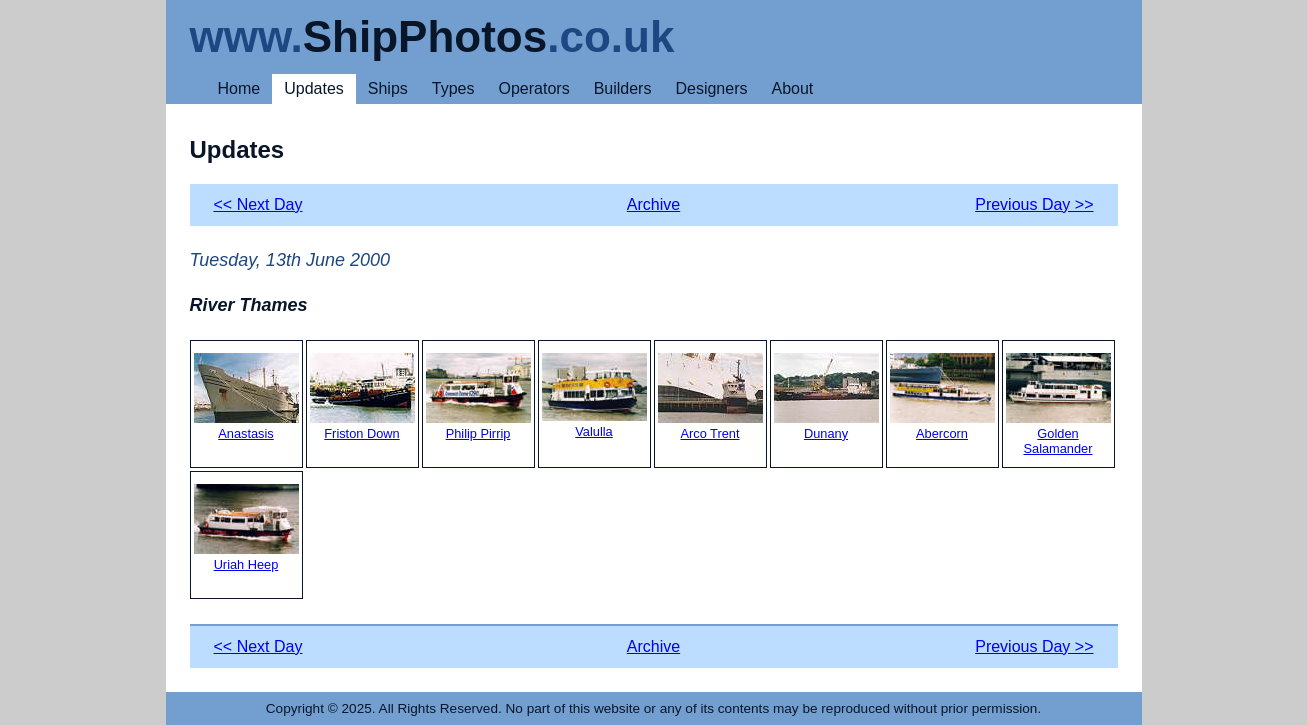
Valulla (594, 396)
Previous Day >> (1034, 204)
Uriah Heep (246, 528)
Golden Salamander (1058, 404)
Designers (711, 88)
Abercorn (942, 397)
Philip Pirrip (478, 397)
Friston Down (362, 397)
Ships (388, 88)
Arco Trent (710, 397)
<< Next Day (258, 204)
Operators (534, 88)
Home (239, 88)
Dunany (826, 397)
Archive (653, 204)
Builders (623, 88)
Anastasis (246, 397)
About (792, 88)
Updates (314, 88)
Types (453, 88)
